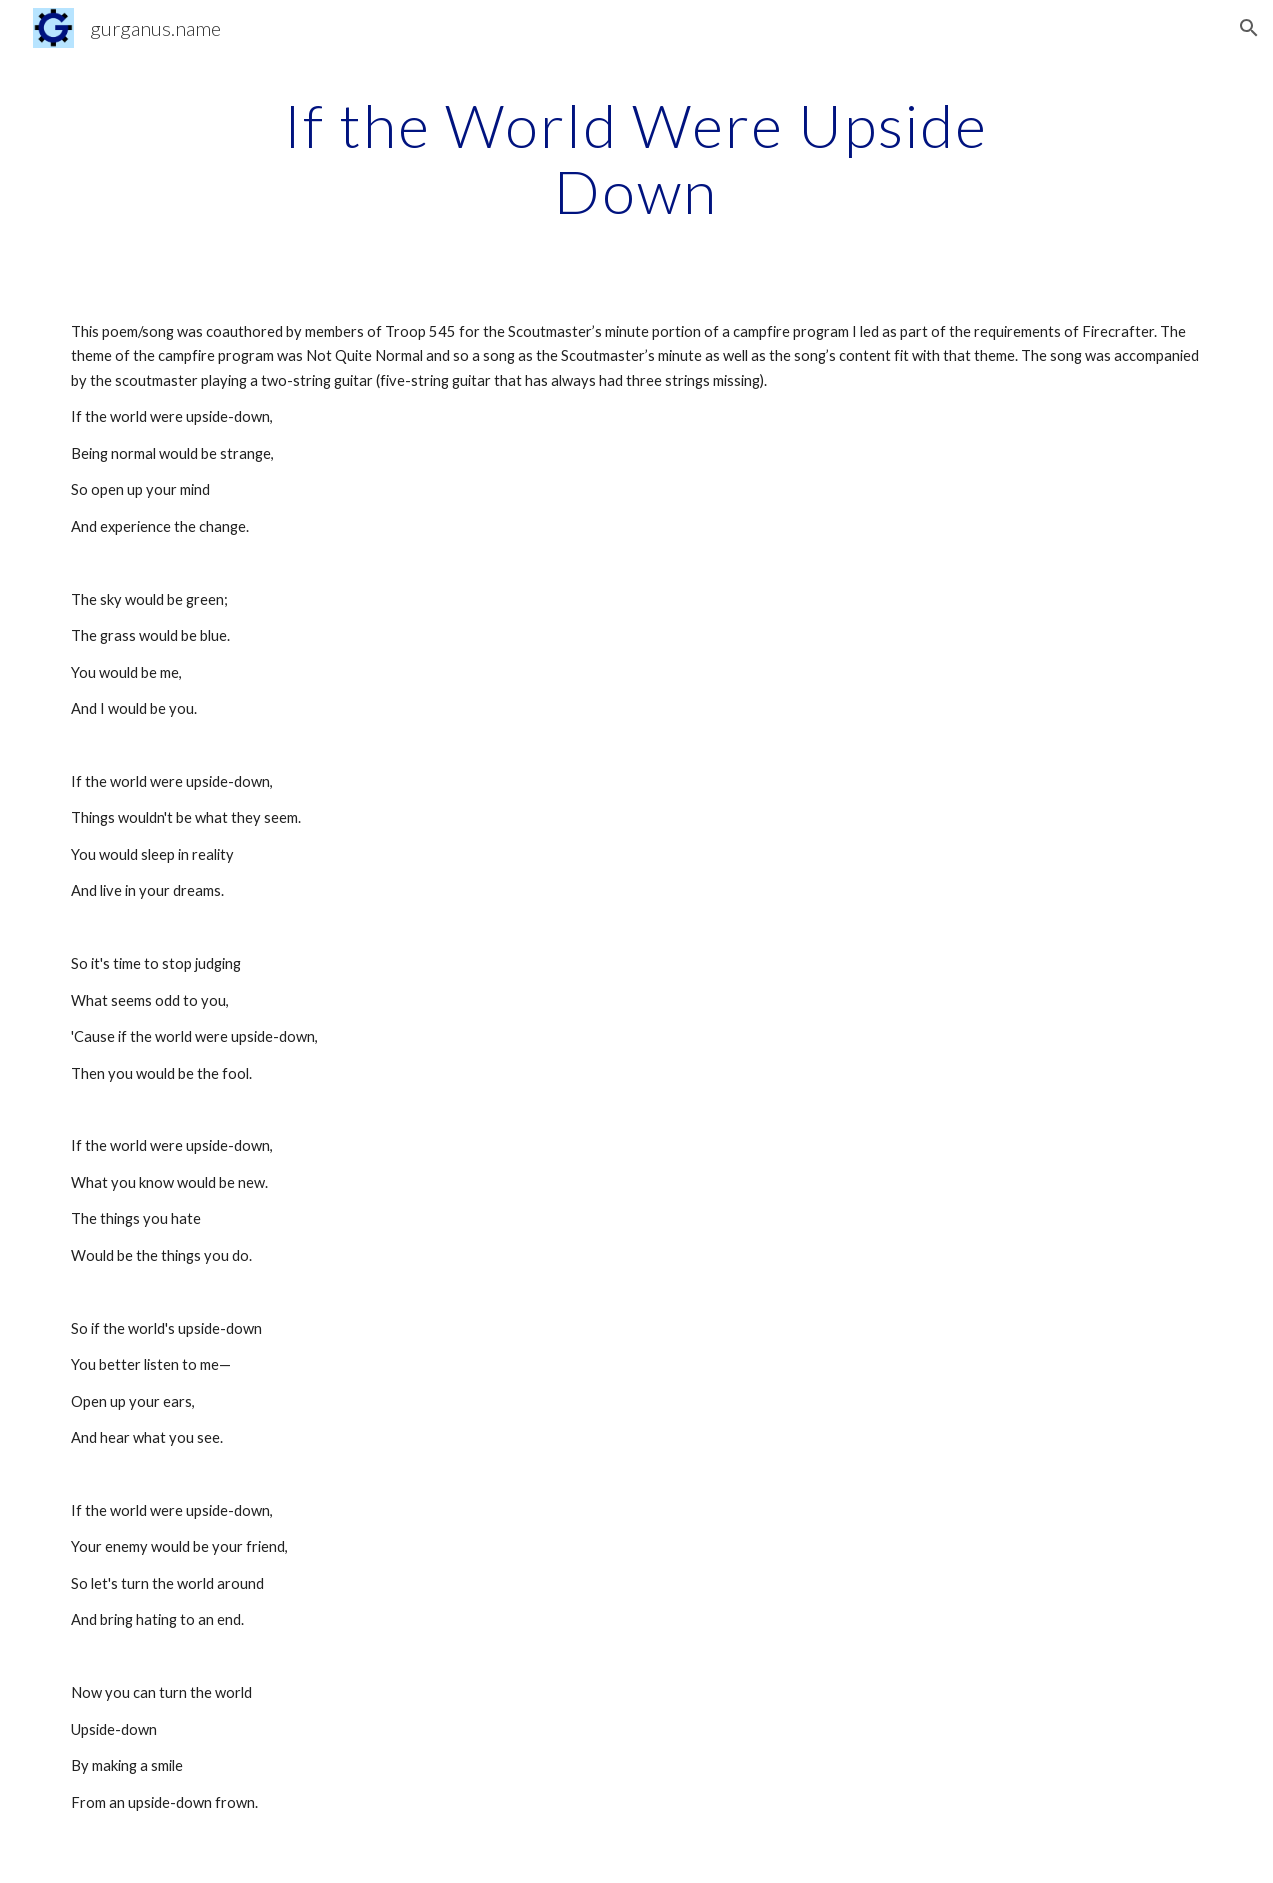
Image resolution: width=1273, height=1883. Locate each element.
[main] (636, 158)
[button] (1249, 28)
